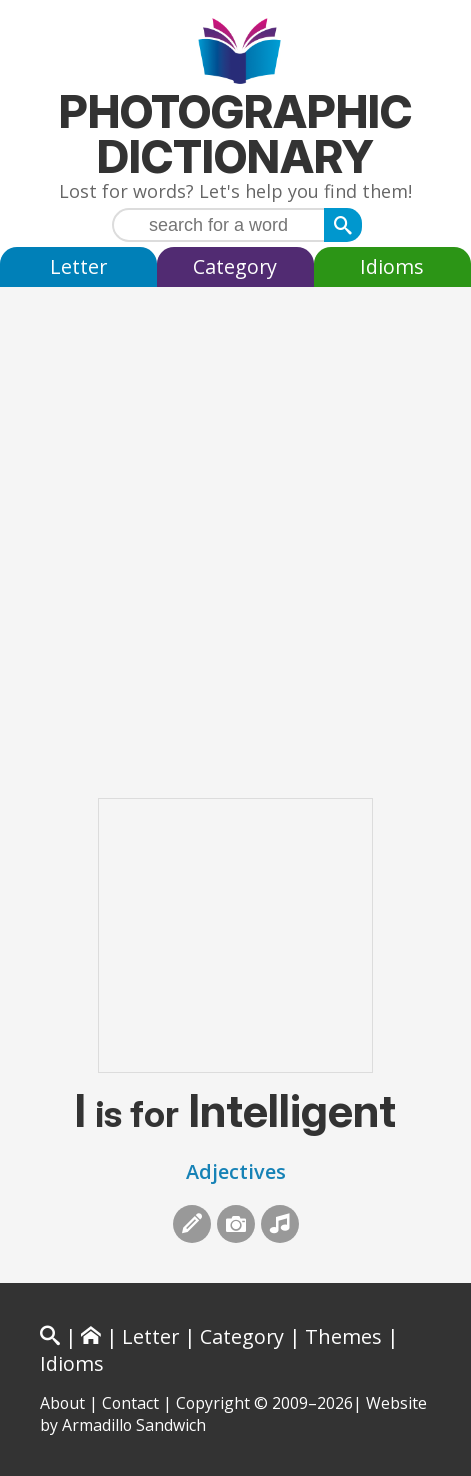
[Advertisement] (235, 522)
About (62, 1403)
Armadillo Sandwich (134, 1425)
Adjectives (236, 1171)
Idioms (392, 266)
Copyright (213, 1403)
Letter (78, 266)
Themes (343, 1336)
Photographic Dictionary (235, 134)
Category (235, 266)
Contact (130, 1403)
